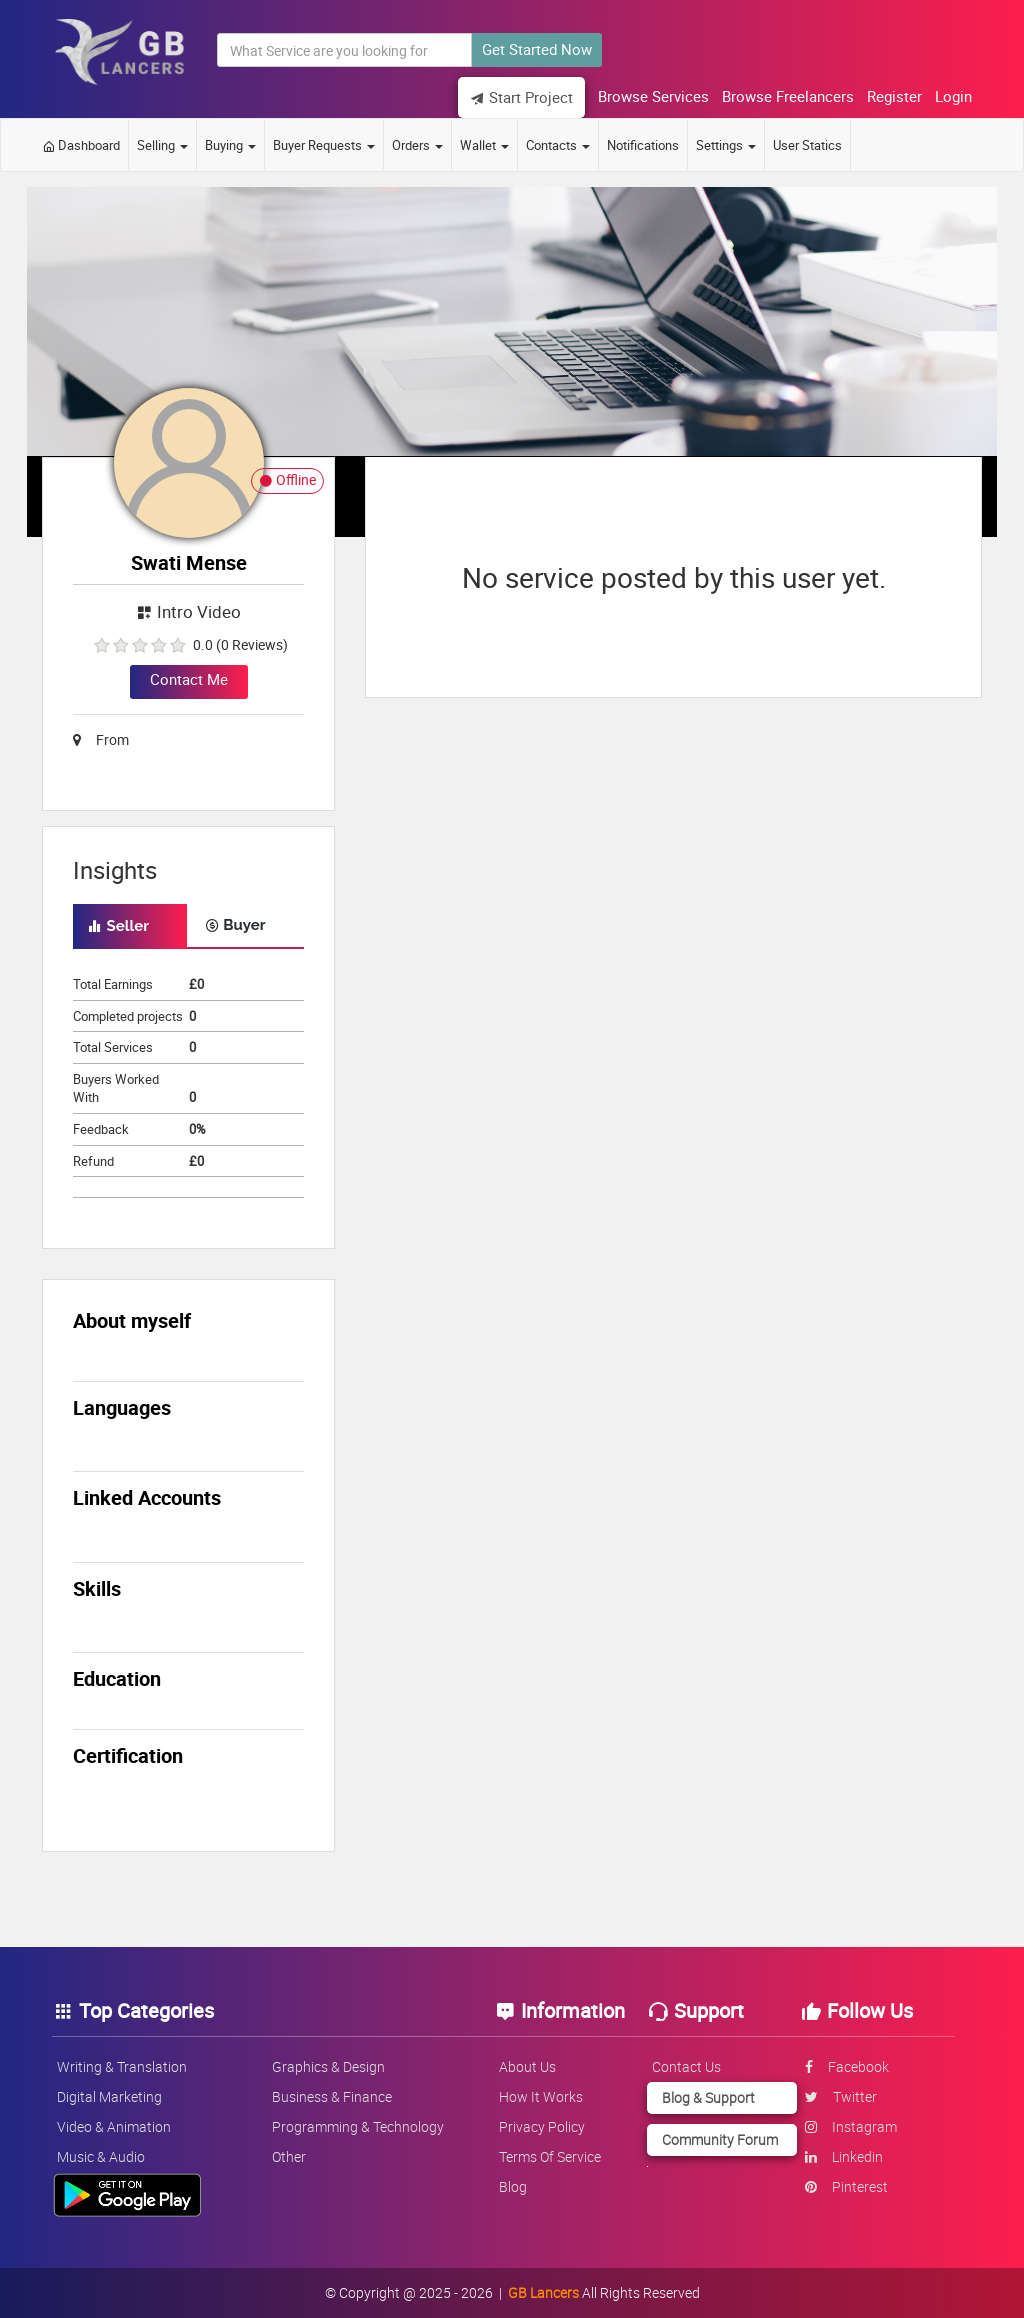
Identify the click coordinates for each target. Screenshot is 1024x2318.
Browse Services (653, 96)
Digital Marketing (109, 2096)
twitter (841, 2096)
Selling (162, 145)
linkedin (844, 2156)
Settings (726, 145)
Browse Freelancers (788, 96)
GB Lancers (543, 2292)
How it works (541, 2096)
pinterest (846, 2186)
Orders (417, 145)
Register (894, 96)
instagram (851, 2126)
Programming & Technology (358, 2126)
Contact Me (189, 679)
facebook (847, 2066)
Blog (513, 2186)
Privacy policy (542, 2126)
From (101, 739)
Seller (118, 926)
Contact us (686, 2066)
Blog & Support (708, 2097)
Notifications (643, 145)
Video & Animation (114, 2126)
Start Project (521, 97)
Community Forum (720, 2139)
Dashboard (81, 145)
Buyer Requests (324, 145)
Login (953, 96)
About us (527, 2066)
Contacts (558, 145)
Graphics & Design (328, 2066)
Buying (230, 145)
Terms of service (550, 2156)
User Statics (807, 145)
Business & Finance (332, 2096)
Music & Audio (101, 2156)
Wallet (484, 145)
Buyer (235, 925)
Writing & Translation (122, 2066)
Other (289, 2156)
